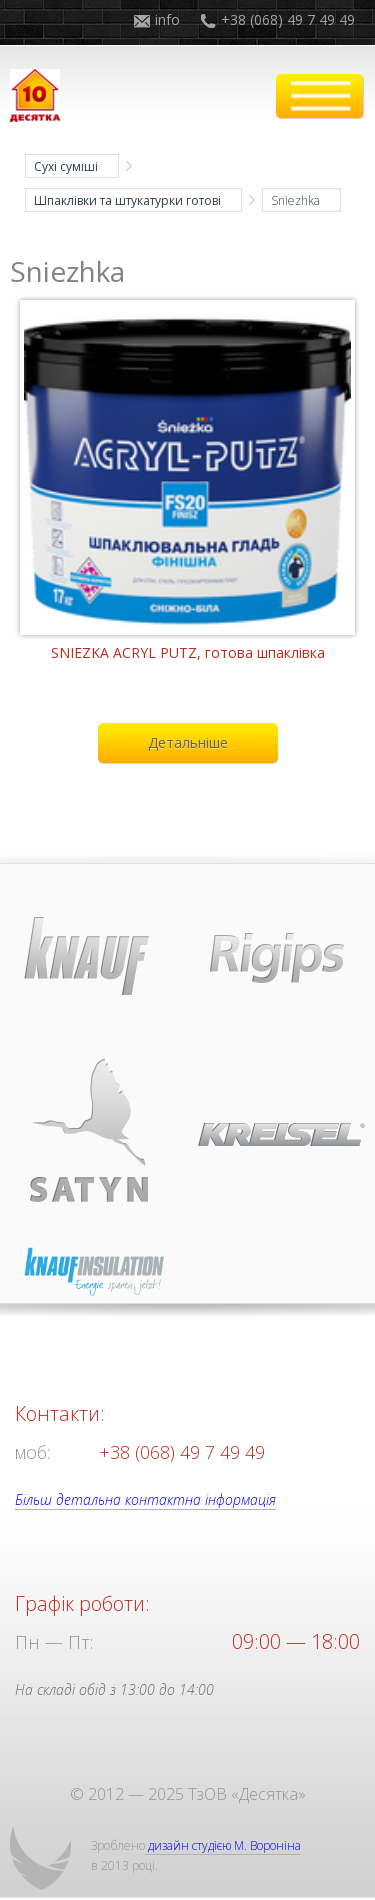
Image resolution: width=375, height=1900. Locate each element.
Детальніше (188, 742)
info (167, 19)
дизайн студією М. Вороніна (223, 1845)
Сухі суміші (66, 166)
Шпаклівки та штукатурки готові (127, 200)
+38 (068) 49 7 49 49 (288, 19)
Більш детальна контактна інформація (145, 1499)
